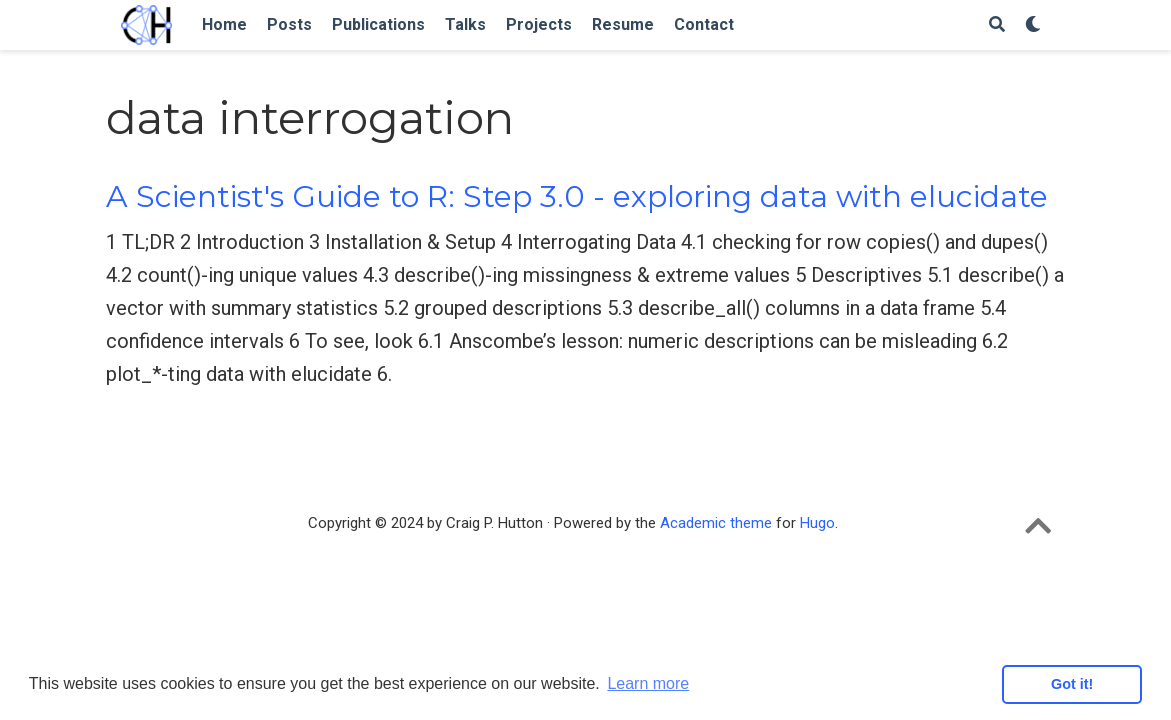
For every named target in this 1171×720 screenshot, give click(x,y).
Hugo (817, 523)
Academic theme (716, 523)
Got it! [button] (1072, 684)
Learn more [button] (648, 683)
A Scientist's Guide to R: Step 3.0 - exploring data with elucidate (577, 196)
